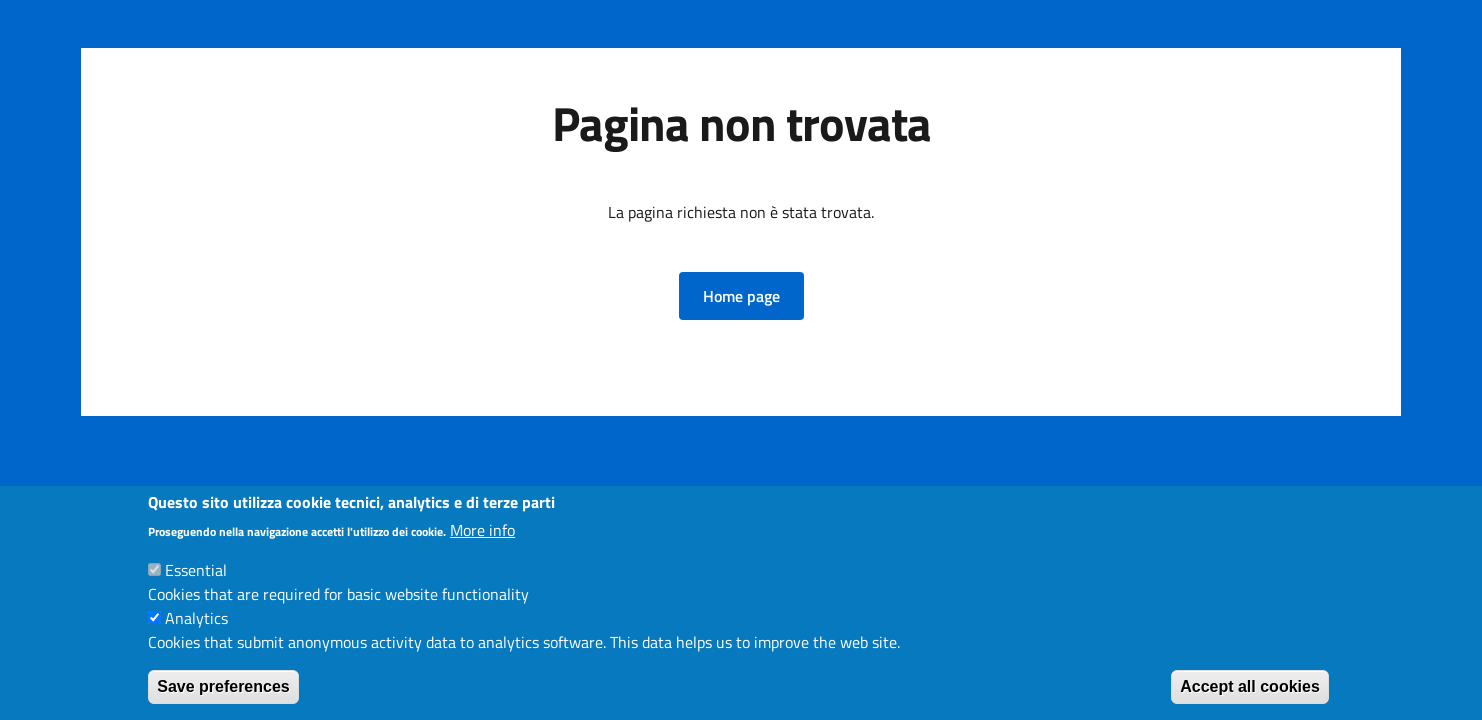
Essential (196, 570)
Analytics (196, 618)
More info (482, 530)
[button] (741, 296)
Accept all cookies (1250, 686)
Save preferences (223, 686)
